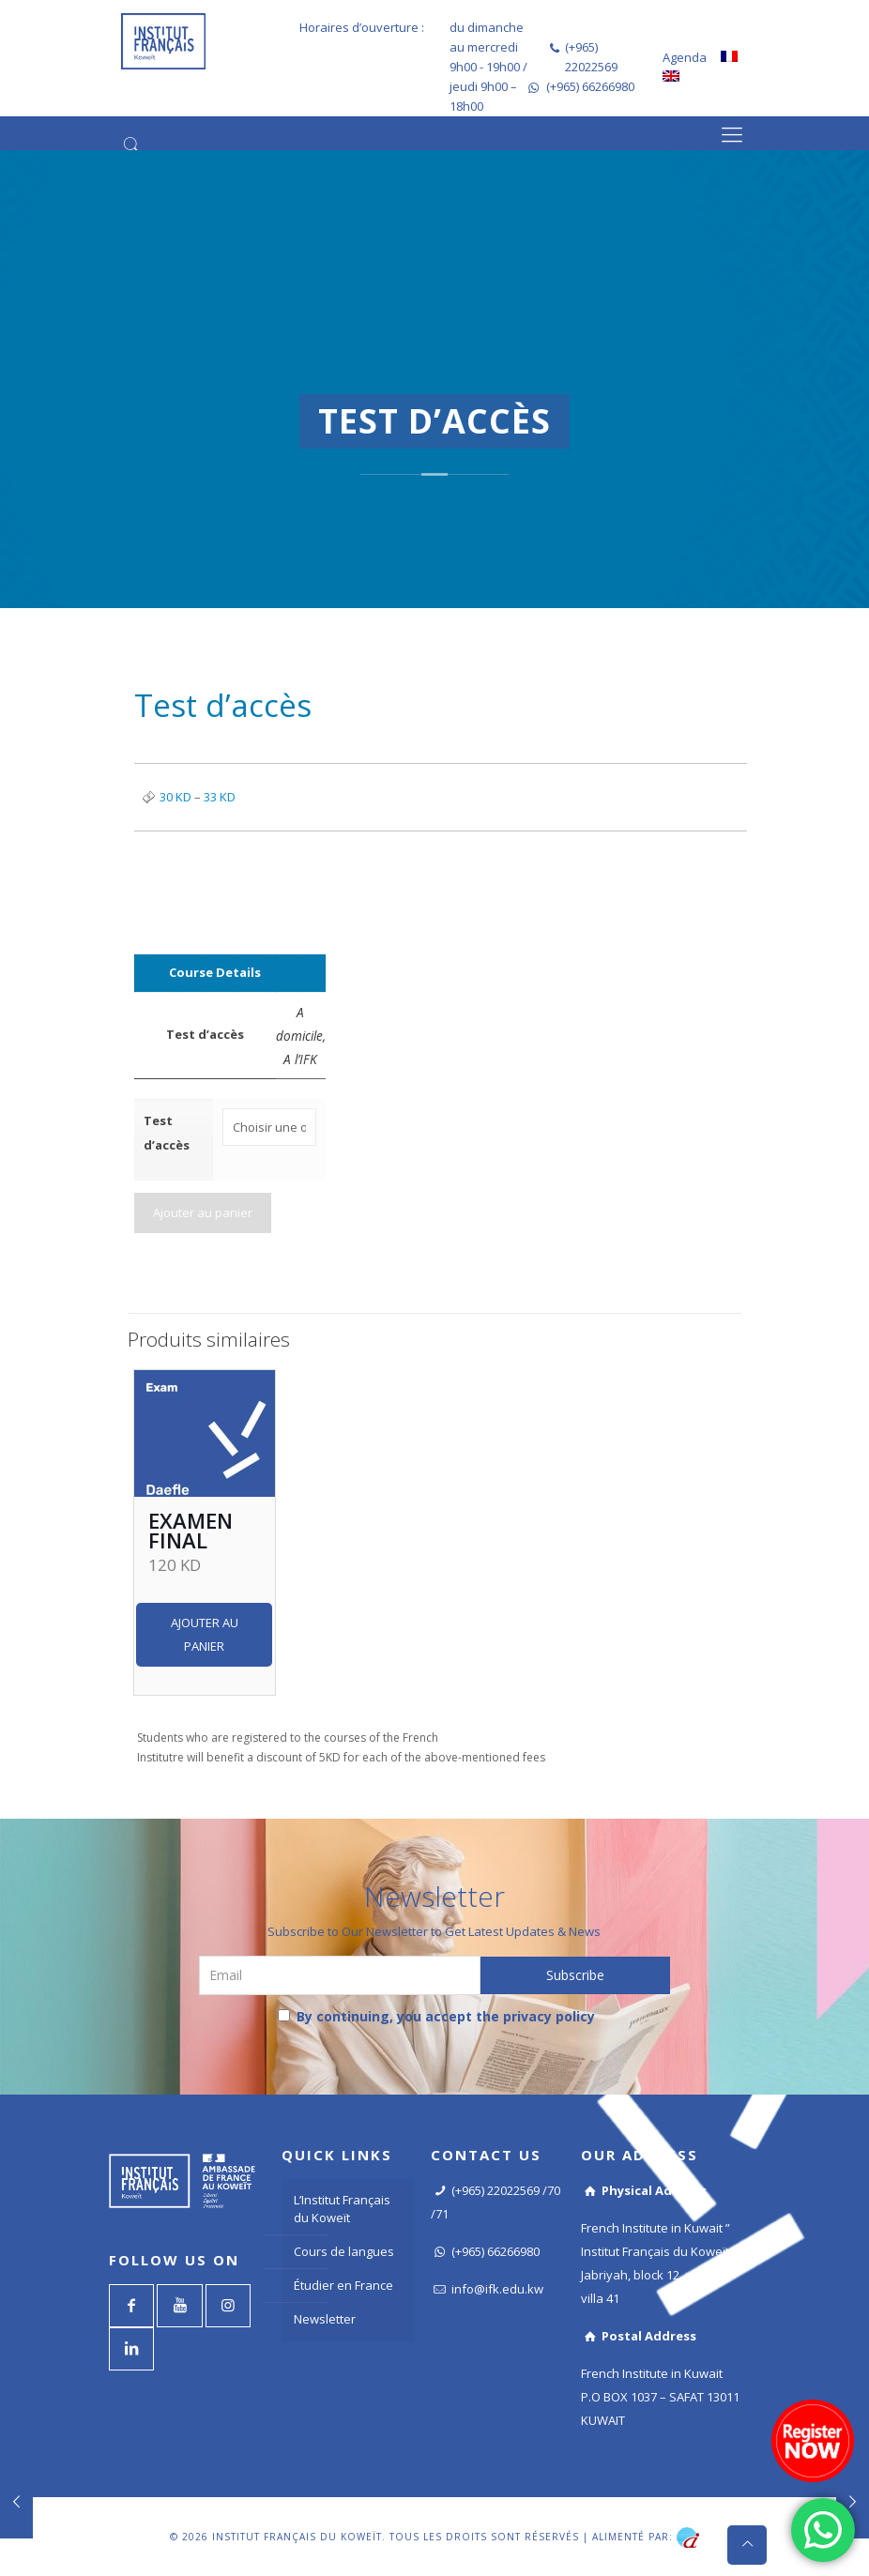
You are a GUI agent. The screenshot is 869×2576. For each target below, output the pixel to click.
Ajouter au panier (202, 1209)
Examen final (190, 1527)
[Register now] (812, 2441)
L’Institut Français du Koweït (342, 2205)
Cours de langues (344, 2248)
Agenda (685, 57)
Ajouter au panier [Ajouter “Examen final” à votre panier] (204, 1631)
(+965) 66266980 (590, 86)
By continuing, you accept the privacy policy (436, 2013)
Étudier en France (343, 2282)
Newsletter (325, 2316)
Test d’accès (167, 1132)
